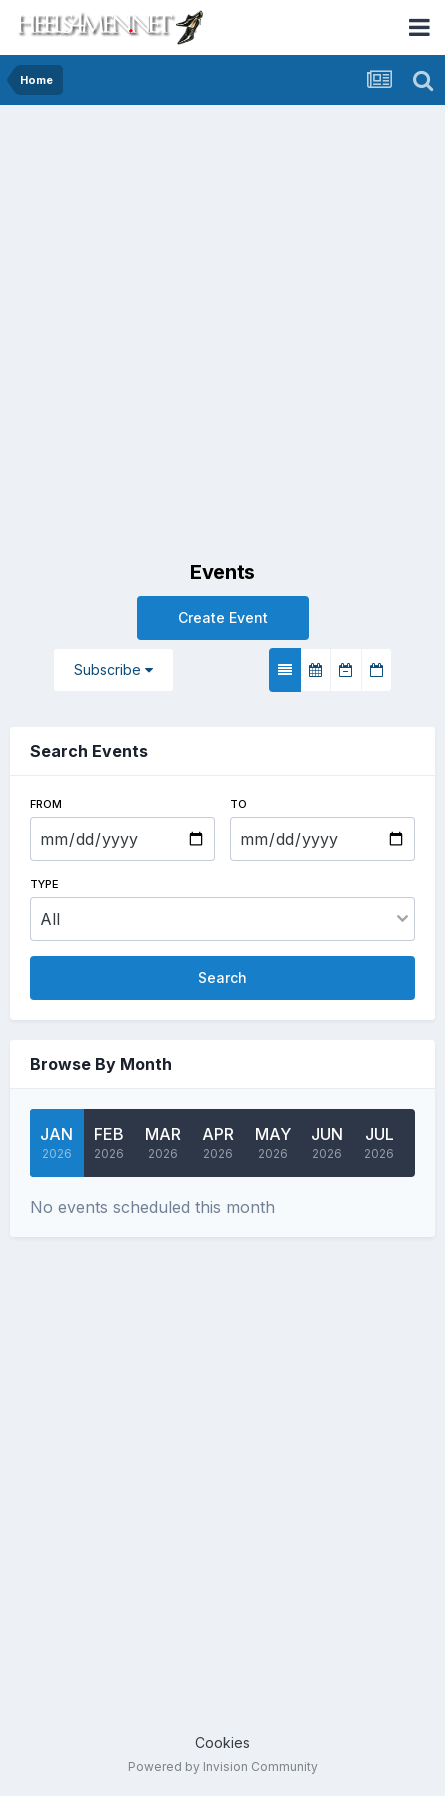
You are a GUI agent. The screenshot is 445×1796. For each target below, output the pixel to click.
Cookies (222, 1742)
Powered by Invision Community (223, 1766)
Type (44, 884)
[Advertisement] (222, 337)
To (238, 804)
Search (222, 977)
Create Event (223, 617)
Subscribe (113, 669)
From (46, 804)
